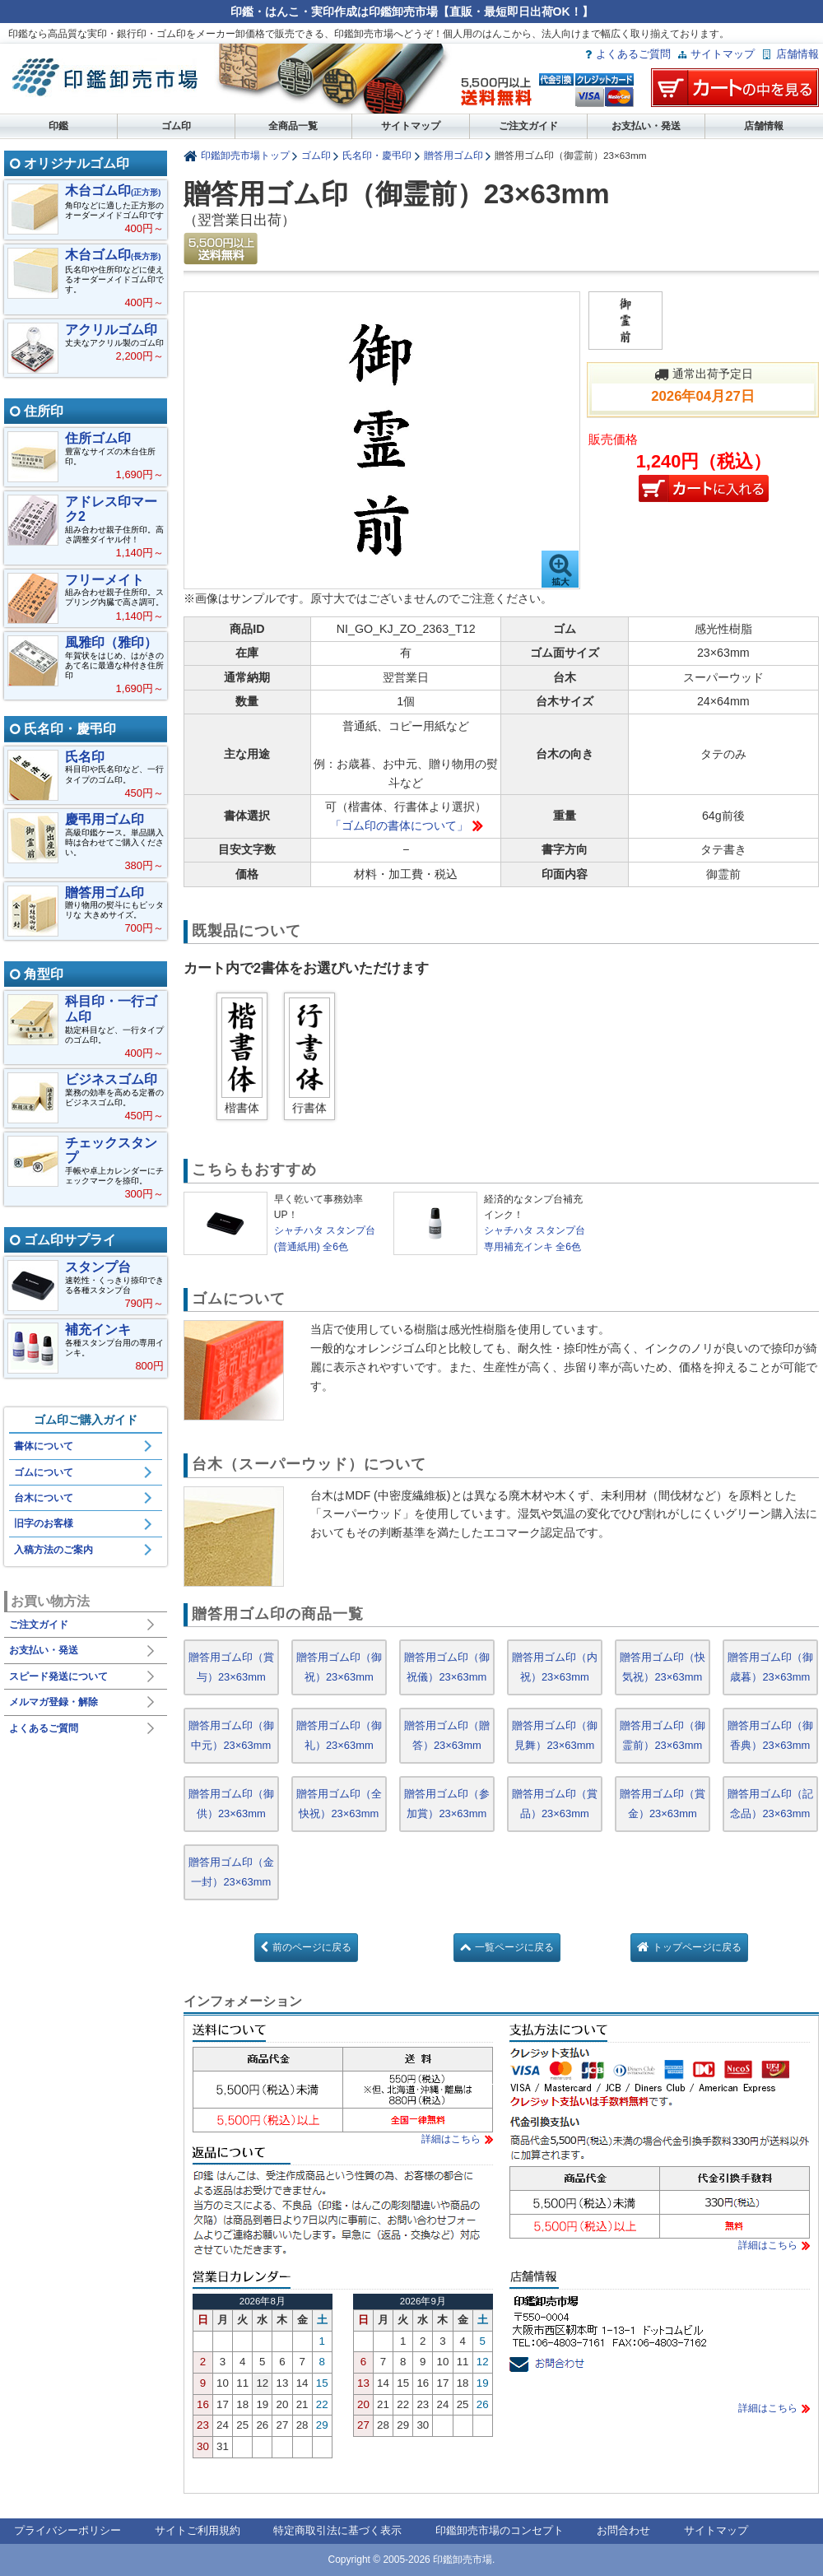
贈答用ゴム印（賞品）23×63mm (554, 1804)
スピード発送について (58, 1676)
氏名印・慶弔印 (377, 155)
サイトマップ (722, 54)
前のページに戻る (311, 1947)
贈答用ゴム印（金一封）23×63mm (231, 1872)
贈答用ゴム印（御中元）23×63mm (231, 1735)
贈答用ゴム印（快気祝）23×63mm (662, 1667)
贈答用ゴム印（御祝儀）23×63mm (447, 1667)
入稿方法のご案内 (53, 1550)
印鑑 (58, 126)
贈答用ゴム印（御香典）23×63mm (770, 1735)
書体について (43, 1446)
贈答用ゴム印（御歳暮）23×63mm (770, 1667)
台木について (43, 1498)
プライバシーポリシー (67, 2530)
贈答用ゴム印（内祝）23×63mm (554, 1667)
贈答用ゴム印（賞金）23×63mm (662, 1804)
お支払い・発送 (646, 126)
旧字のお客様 (43, 1523)
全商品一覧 (293, 126)
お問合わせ (623, 2530)
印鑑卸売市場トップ (245, 155)
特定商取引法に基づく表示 (337, 2530)
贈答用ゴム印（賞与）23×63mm (231, 1667)
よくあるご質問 (633, 54)
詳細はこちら (451, 2139)
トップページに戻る (697, 1947)
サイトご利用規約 (197, 2530)
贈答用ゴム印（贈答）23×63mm (447, 1735)
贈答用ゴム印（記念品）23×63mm (770, 1804)
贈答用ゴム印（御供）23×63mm (231, 1804)
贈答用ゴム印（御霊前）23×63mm (662, 1735)
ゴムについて (43, 1472)
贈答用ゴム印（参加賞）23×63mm (447, 1804)
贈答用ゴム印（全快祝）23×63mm (339, 1804)
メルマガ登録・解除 (53, 1702)
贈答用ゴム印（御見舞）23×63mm (554, 1735)
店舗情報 (797, 54)
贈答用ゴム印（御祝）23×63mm (339, 1667)
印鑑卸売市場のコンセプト (499, 2530)
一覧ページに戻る (514, 1947)
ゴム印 (176, 126)
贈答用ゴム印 (453, 155)
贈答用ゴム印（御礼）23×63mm (339, 1735)
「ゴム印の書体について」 (399, 825)
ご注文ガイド (528, 126)
